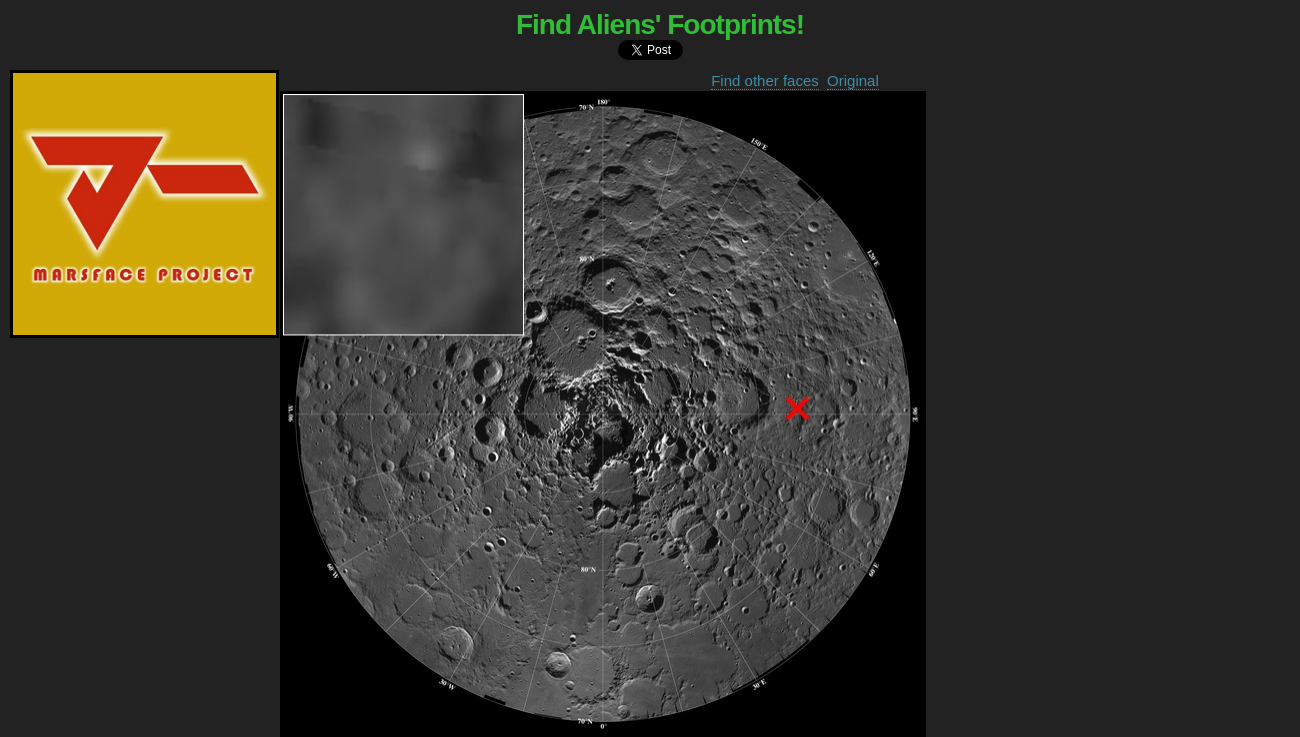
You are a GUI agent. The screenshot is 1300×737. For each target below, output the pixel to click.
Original (853, 80)
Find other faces (765, 80)
